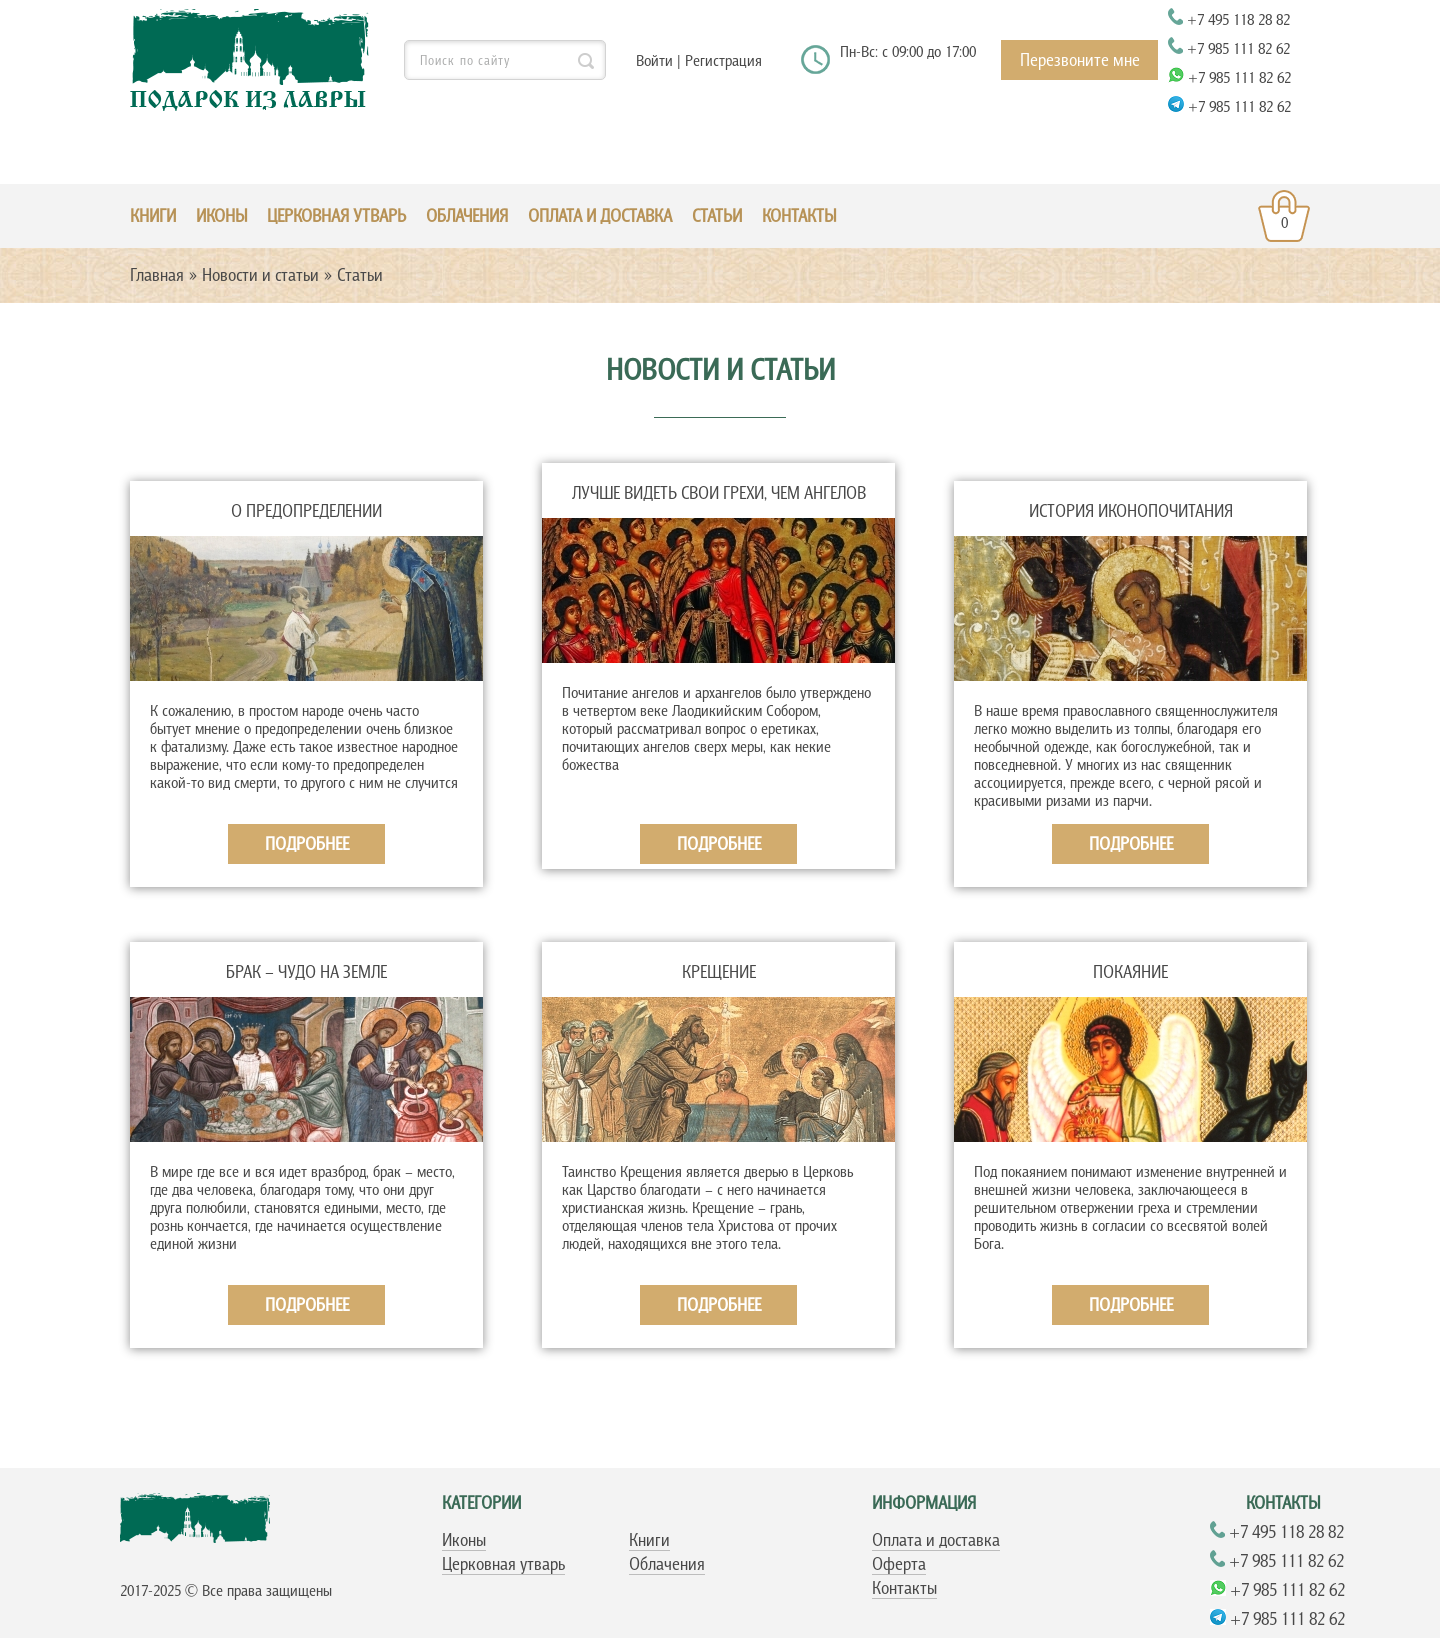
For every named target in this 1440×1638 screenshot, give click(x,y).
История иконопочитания (1131, 511)
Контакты (799, 216)
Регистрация (723, 60)
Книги (649, 1540)
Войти (654, 60)
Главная (157, 275)
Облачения (667, 1564)
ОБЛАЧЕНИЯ (467, 216)
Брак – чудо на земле (306, 972)
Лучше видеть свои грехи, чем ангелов (719, 493)
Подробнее (307, 844)
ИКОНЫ (221, 216)
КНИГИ (153, 216)
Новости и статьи (260, 275)
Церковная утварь (503, 1564)
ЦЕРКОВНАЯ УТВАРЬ (336, 216)
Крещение (719, 972)
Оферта (899, 1564)
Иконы (464, 1540)
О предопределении (306, 511)
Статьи (717, 216)
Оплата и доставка (600, 216)
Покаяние (1130, 972)
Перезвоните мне (1080, 60)
